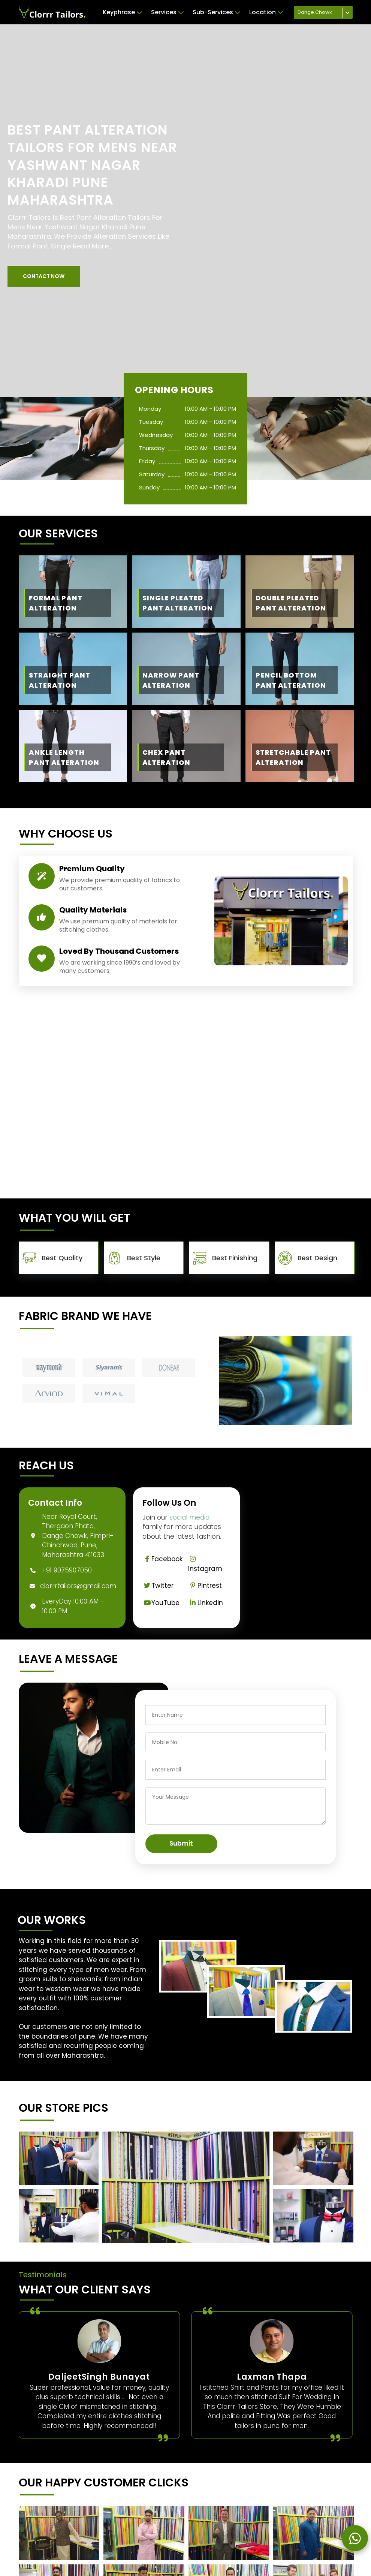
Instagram (205, 1564)
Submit (181, 1843)
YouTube (161, 1602)
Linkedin (205, 1602)
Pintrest (205, 1585)
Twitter (158, 1585)
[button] (43, 276)
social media (189, 1517)
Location (266, 12)
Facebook (162, 1558)
